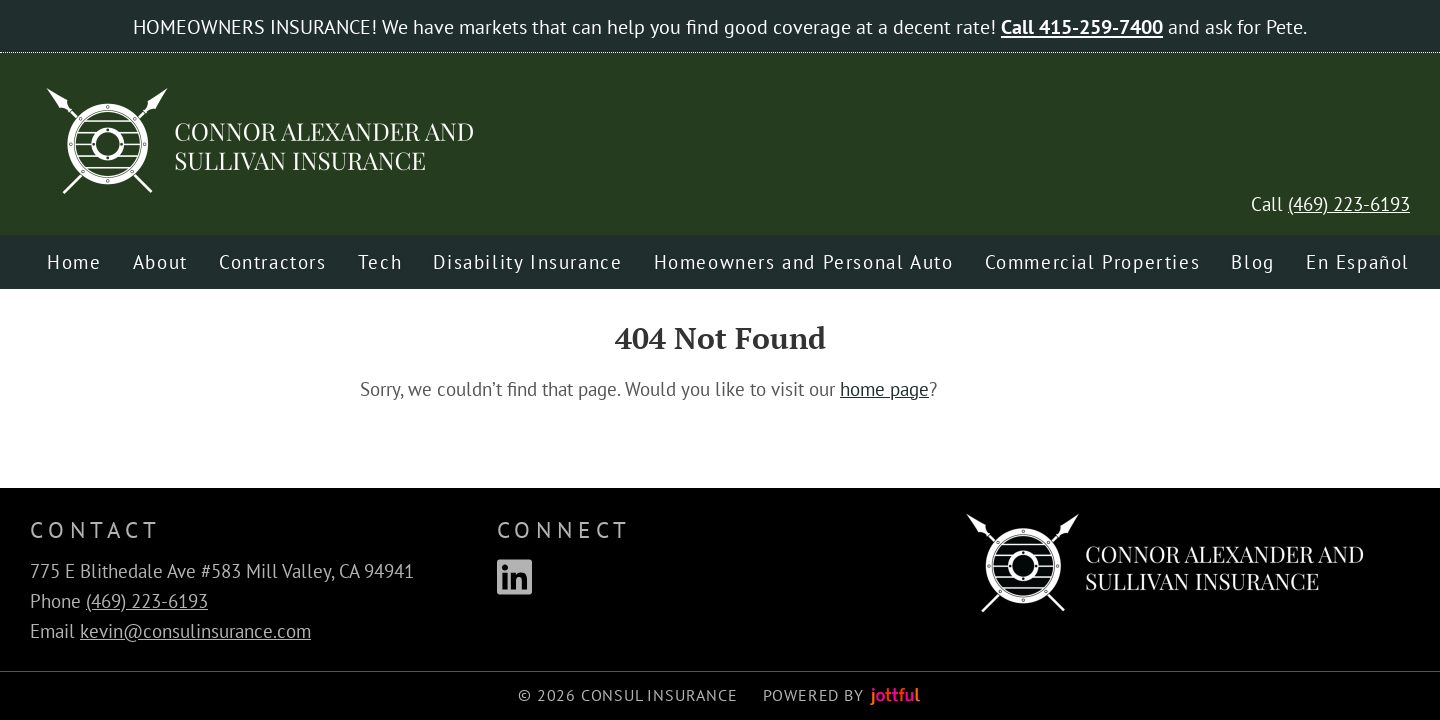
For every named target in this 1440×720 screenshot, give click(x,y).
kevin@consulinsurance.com (195, 631)
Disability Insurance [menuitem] (527, 262)
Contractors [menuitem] (273, 262)
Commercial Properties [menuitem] (1093, 262)
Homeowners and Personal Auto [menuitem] (804, 262)
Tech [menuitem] (380, 262)
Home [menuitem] (74, 262)
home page (884, 389)
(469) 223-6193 (1349, 204)
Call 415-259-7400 (1082, 26)
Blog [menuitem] (1252, 262)
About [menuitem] (160, 262)
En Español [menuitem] (1358, 262)
